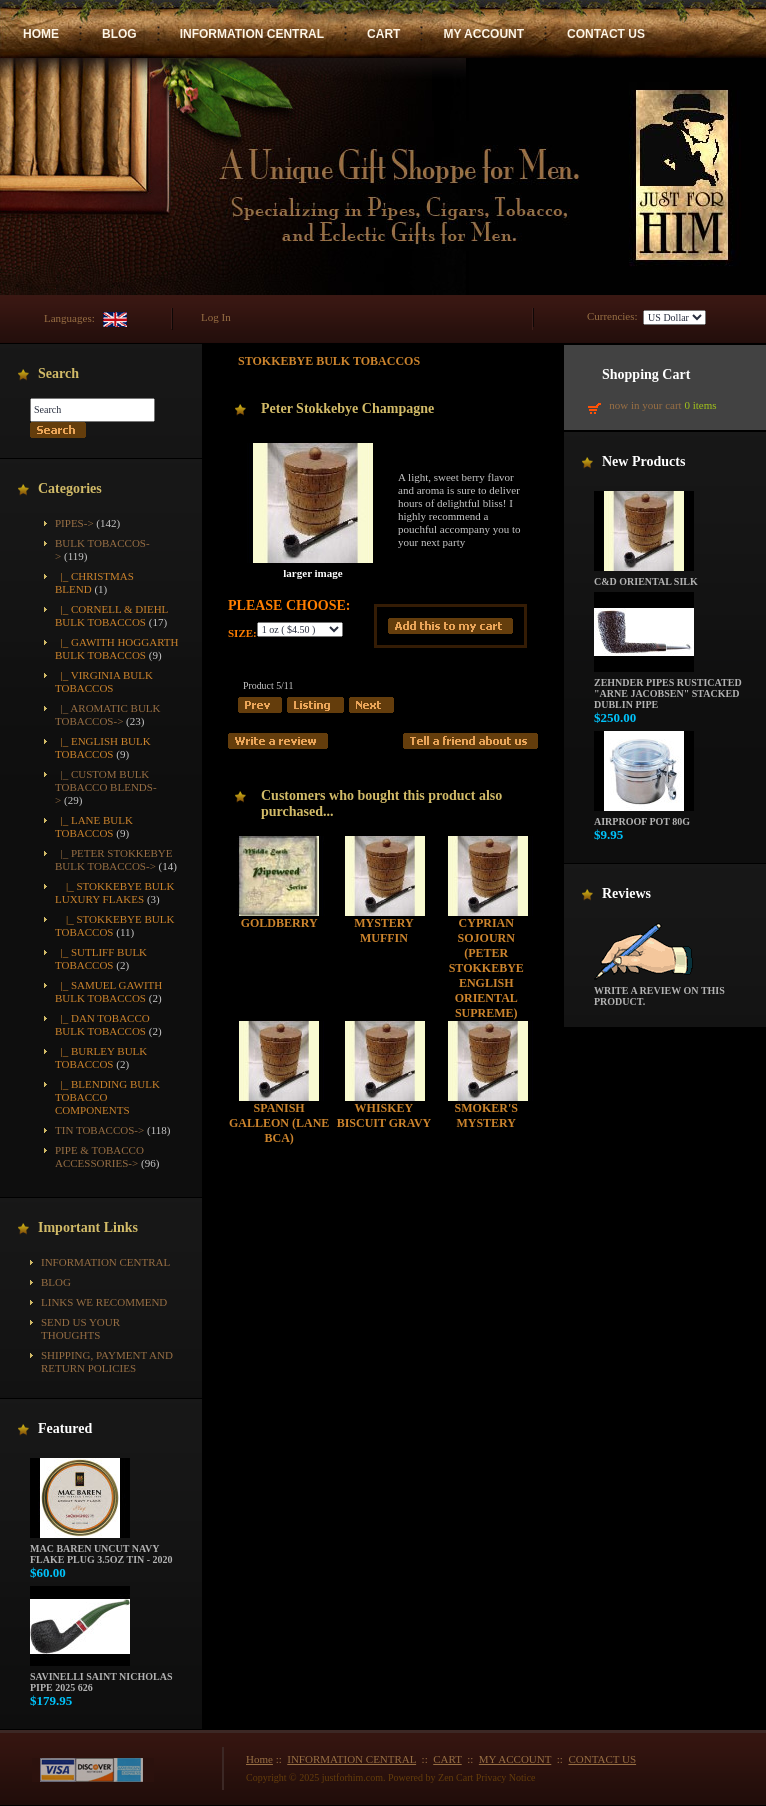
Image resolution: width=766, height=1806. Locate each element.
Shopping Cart (646, 374)
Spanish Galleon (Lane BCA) (279, 1123)
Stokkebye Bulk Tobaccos (329, 361)
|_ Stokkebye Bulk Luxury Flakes (114, 892)
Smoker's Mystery (486, 1115)
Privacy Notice (506, 1777)
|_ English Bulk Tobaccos (103, 747)
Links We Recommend (104, 1302)
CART (383, 34)
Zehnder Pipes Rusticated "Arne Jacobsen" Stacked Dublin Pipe (668, 689)
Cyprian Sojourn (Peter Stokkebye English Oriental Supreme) (486, 968)
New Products (643, 461)
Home (259, 1759)
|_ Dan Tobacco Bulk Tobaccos (102, 1024)
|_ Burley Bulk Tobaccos (101, 1057)
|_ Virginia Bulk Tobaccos (104, 681)
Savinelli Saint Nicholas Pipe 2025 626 (101, 1677)
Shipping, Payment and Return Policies (107, 1361)
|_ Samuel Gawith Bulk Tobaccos (108, 991)
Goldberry (279, 923)
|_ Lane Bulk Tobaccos (94, 826)
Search (58, 373)
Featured (65, 1428)
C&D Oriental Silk (646, 577)
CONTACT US (606, 34)
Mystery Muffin (384, 930)
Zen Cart (455, 1777)
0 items (700, 405)
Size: (242, 633)
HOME (41, 34)
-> (114, 859)
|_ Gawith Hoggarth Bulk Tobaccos (116, 648)
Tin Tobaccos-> (99, 1130)
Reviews (626, 893)
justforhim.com (352, 1777)
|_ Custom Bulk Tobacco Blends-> (106, 787)
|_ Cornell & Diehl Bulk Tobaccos (111, 615)
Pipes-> (74, 523)
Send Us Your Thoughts (80, 1328)
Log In (216, 317)
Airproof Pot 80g (644, 817)
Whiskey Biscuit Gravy (384, 1115)
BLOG (119, 34)
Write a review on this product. (659, 991)
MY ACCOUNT (483, 34)
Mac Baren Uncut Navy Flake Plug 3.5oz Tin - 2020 (101, 1549)
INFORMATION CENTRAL (252, 34)
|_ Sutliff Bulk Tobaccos (101, 958)
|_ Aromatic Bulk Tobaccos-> (108, 714)
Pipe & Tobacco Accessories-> (99, 1156)
